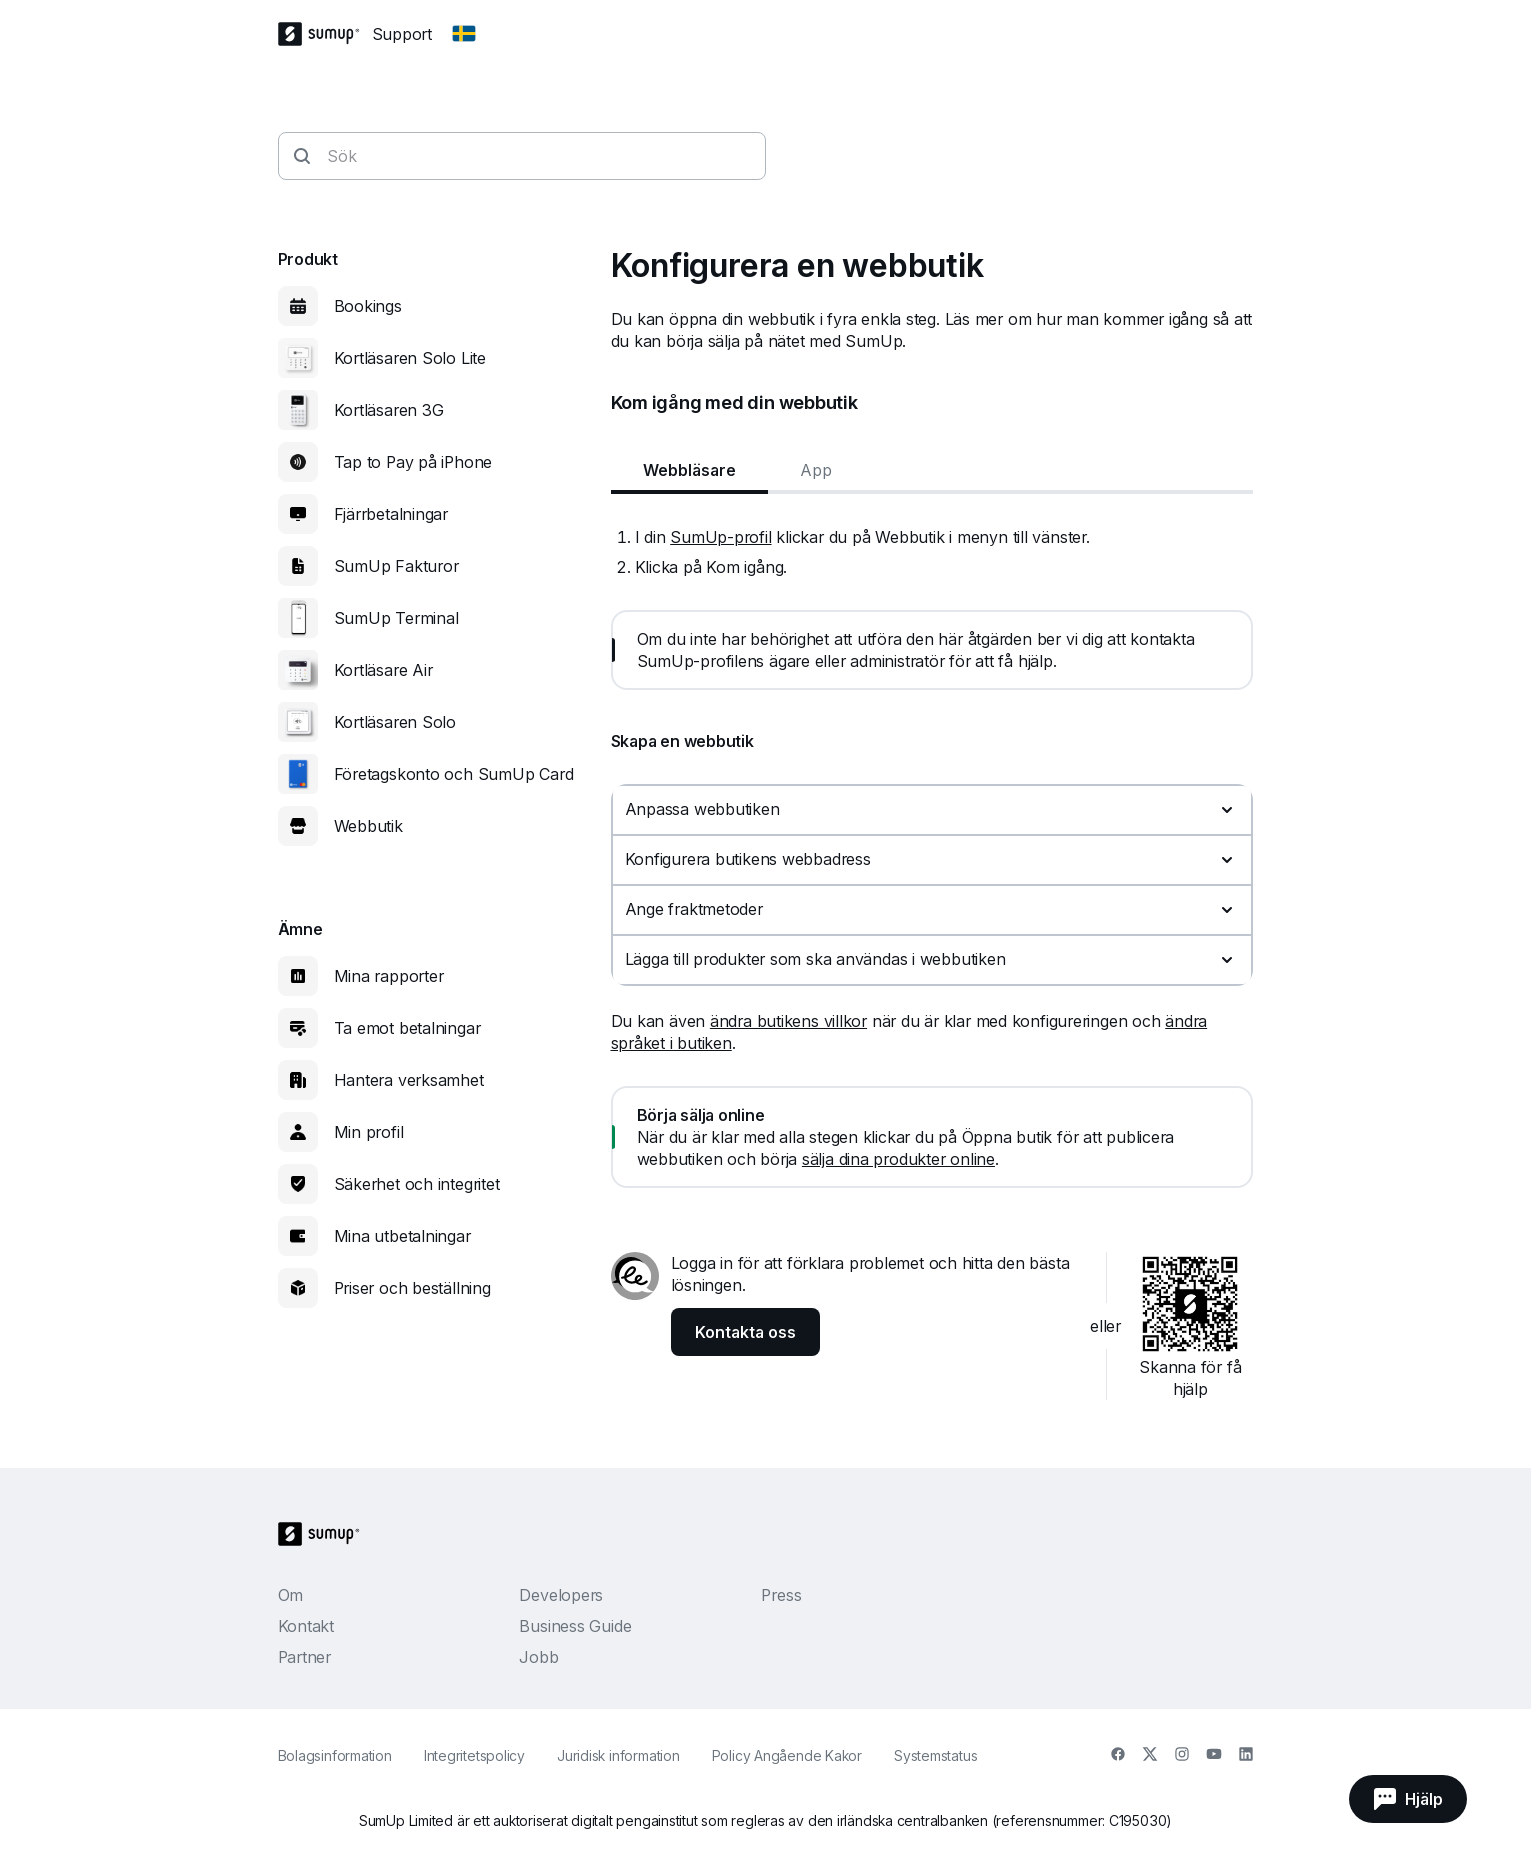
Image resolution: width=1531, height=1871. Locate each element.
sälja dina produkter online (898, 1159)
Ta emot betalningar (407, 1028)
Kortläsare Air (383, 670)
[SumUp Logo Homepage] (325, 34)
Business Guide (575, 1626)
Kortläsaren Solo (395, 722)
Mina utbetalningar (402, 1236)
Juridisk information (618, 1755)
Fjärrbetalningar (391, 514)
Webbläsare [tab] (689, 470)
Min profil (369, 1132)
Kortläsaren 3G (389, 410)
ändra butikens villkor (788, 1021)
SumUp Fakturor (396, 566)
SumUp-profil (720, 537)
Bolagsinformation (335, 1755)
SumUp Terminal (396, 618)
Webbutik (368, 826)
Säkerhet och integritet (417, 1184)
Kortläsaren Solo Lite (410, 358)
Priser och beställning (412, 1288)
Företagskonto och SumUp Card (454, 774)
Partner (304, 1657)
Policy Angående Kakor (787, 1755)
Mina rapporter (389, 976)
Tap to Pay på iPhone (413, 462)
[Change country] (464, 34)
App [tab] (816, 470)
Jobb (538, 1657)
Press (781, 1595)
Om (291, 1595)
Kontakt (306, 1626)
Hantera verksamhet (409, 1080)
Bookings (368, 306)
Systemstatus (935, 1755)
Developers (561, 1595)
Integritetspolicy (474, 1755)
